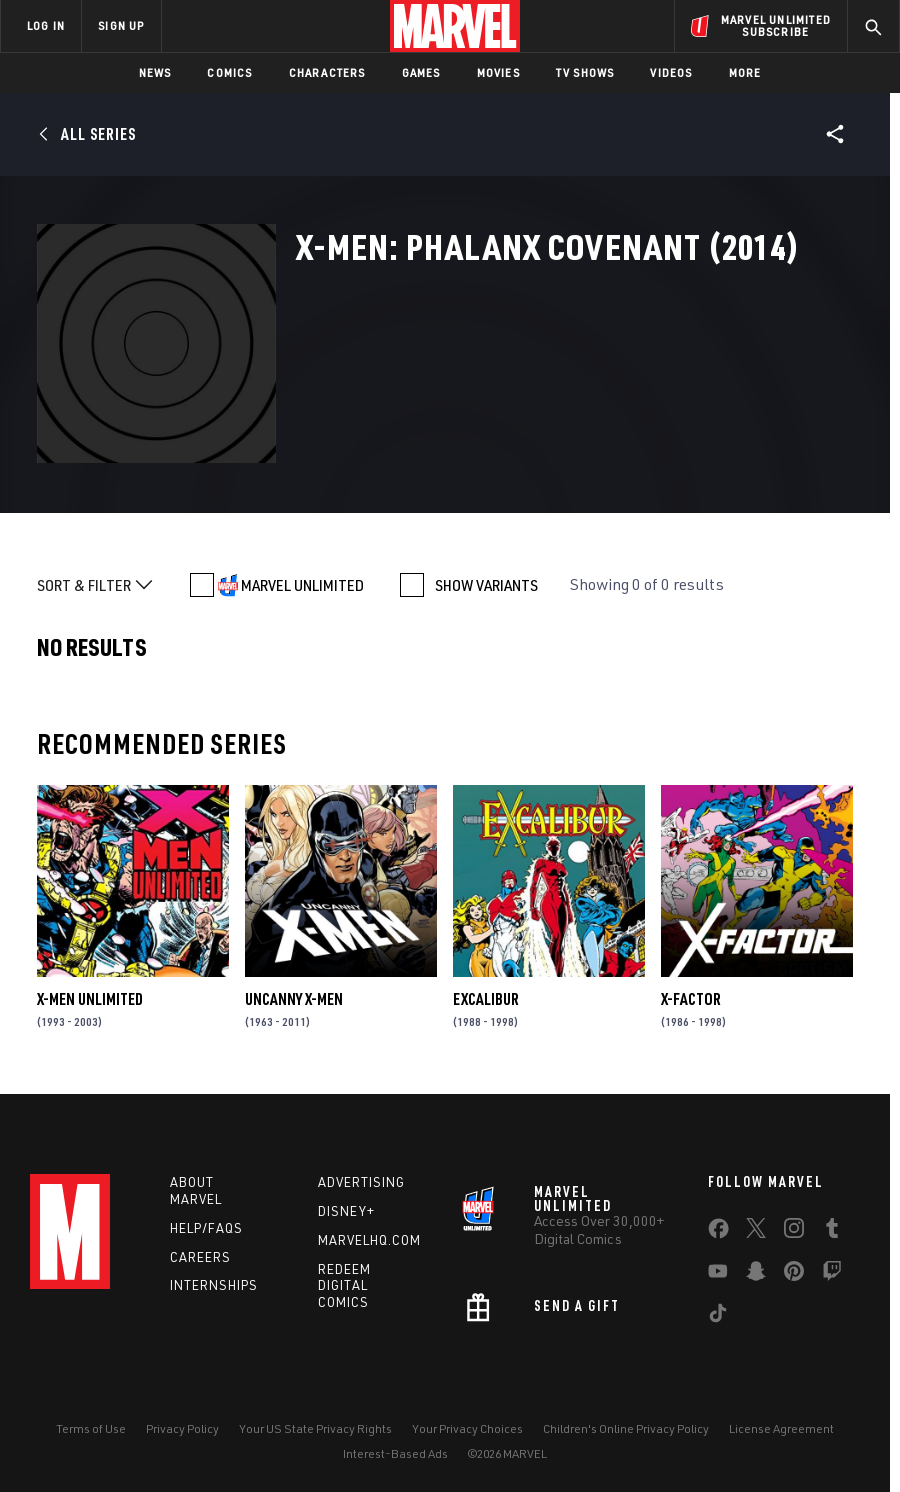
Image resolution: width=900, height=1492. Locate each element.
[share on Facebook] (718, 1233)
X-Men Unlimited (90, 999)
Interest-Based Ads (395, 1453)
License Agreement (781, 1428)
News (155, 72)
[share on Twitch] (832, 1275)
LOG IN (46, 25)
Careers (200, 1257)
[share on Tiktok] (718, 1317)
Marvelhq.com (369, 1240)
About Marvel (196, 1190)
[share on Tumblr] (832, 1232)
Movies (498, 72)
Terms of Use (91, 1428)
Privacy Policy (182, 1428)
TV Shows (585, 72)
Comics (229, 72)
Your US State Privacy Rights (315, 1428)
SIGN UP (121, 25)
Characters (327, 72)
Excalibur (486, 999)
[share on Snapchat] (756, 1275)
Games (421, 72)
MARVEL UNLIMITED (302, 585)
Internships (214, 1285)
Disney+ (346, 1211)
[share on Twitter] (756, 1232)
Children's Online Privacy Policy (626, 1428)
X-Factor (691, 999)
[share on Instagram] (794, 1232)
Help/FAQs (206, 1228)
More (745, 72)
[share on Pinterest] (794, 1275)
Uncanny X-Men (294, 999)
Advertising (361, 1182)
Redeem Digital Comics (344, 1286)
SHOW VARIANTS (486, 585)
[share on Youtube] (718, 1275)
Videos (671, 72)
